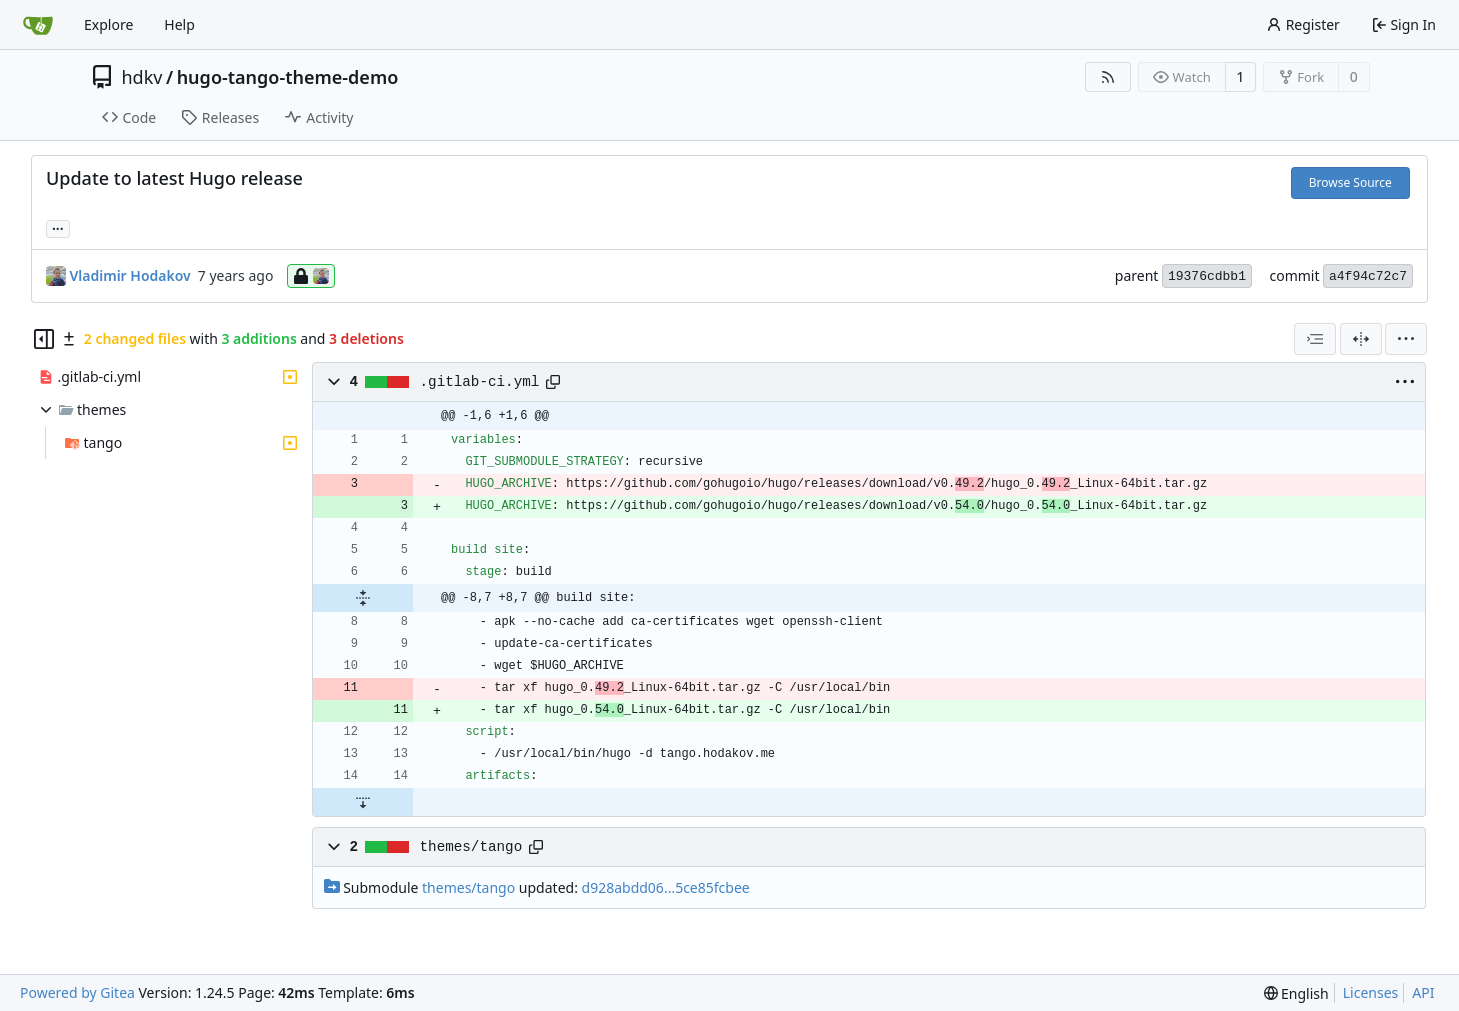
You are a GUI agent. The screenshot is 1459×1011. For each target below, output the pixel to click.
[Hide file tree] (44, 339)
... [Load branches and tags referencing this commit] (58, 227)
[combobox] (1315, 339)
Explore (108, 24)
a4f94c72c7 (1368, 276)
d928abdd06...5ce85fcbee (666, 887)
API (1423, 992)
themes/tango (471, 847)
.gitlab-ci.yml (480, 382)
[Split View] (1361, 339)
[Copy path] (553, 382)
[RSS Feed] (1108, 77)
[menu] (1406, 339)
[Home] (38, 25)
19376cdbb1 (1207, 276)
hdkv (142, 77)
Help (179, 24)
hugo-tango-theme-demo (288, 77)
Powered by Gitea (77, 992)
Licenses (1371, 992)
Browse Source (1350, 182)
